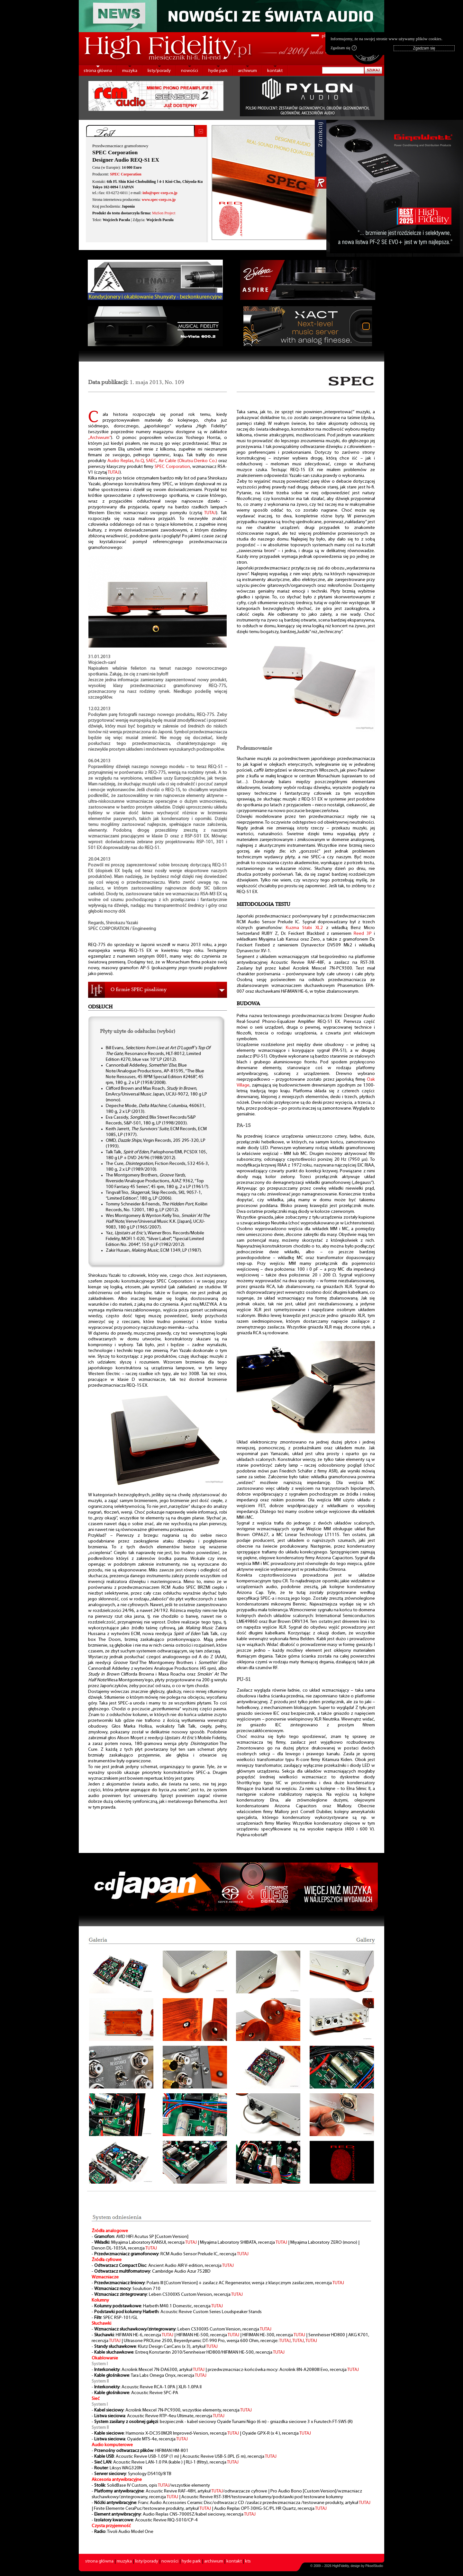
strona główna (98, 70)
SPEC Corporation (125, 174)
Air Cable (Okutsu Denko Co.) (188, 461)
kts (248, 2561)
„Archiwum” (99, 437)
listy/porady (159, 70)
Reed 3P (362, 933)
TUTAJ (114, 472)
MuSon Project (163, 213)
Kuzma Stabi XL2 (304, 928)
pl (323, 36)
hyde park (218, 70)
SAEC (151, 461)
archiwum (247, 70)
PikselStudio (374, 2566)
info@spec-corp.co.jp (159, 193)
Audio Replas (120, 461)
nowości (189, 70)
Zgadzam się (344, 48)
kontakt (275, 70)
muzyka (129, 70)
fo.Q (139, 461)
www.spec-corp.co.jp (159, 199)
